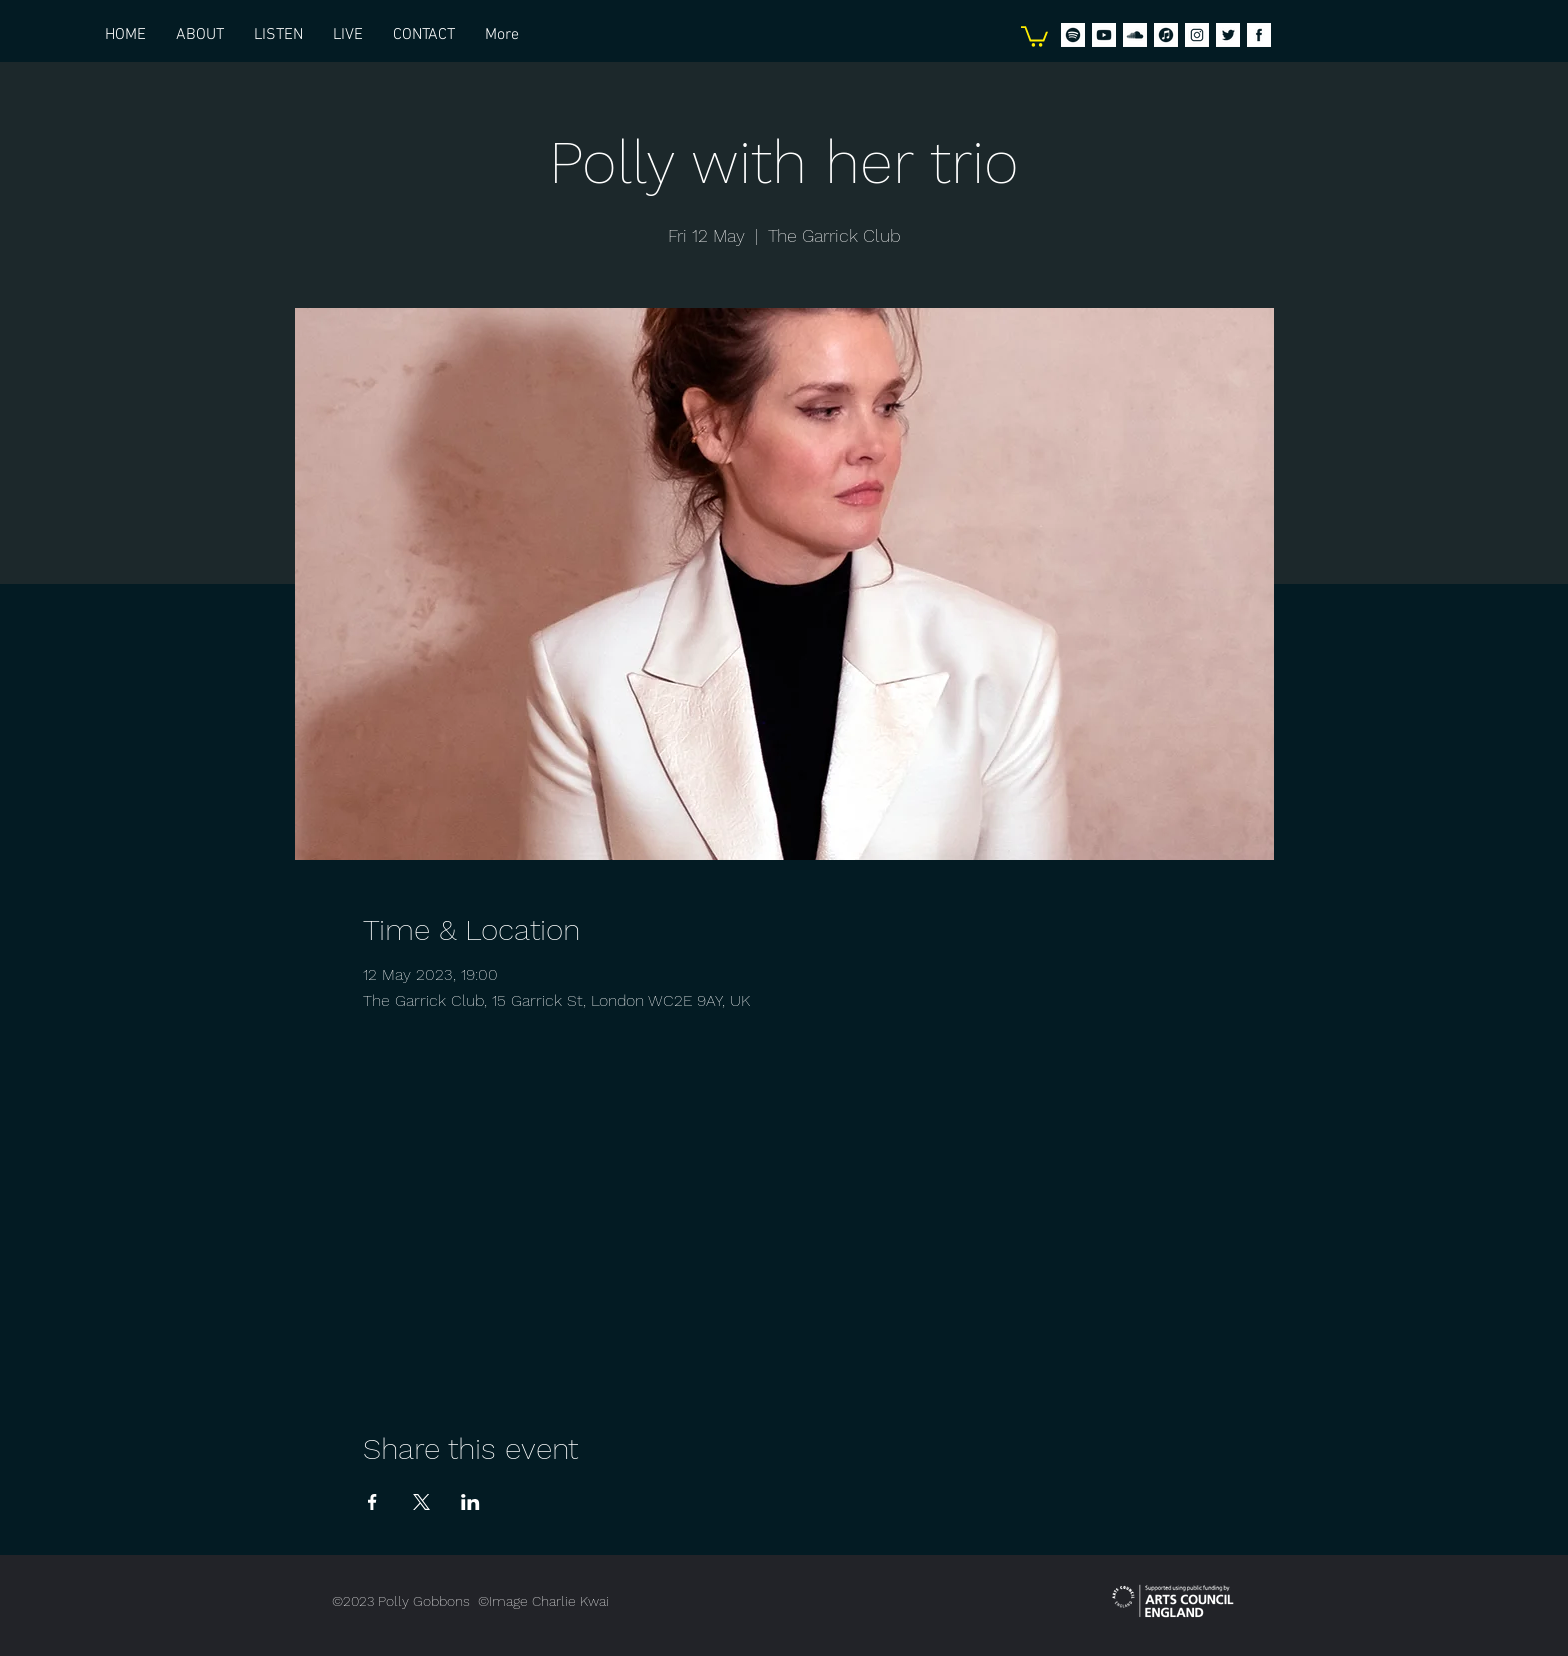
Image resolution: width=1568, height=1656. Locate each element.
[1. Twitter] (1228, 35)
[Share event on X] (421, 1502)
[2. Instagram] (1197, 35)
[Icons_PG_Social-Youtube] (1104, 35)
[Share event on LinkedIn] (470, 1502)
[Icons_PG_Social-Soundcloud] (1135, 35)
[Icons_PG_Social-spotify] (1073, 35)
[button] (1034, 35)
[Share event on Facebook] (372, 1502)
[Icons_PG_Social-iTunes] (1166, 35)
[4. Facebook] (1259, 35)
